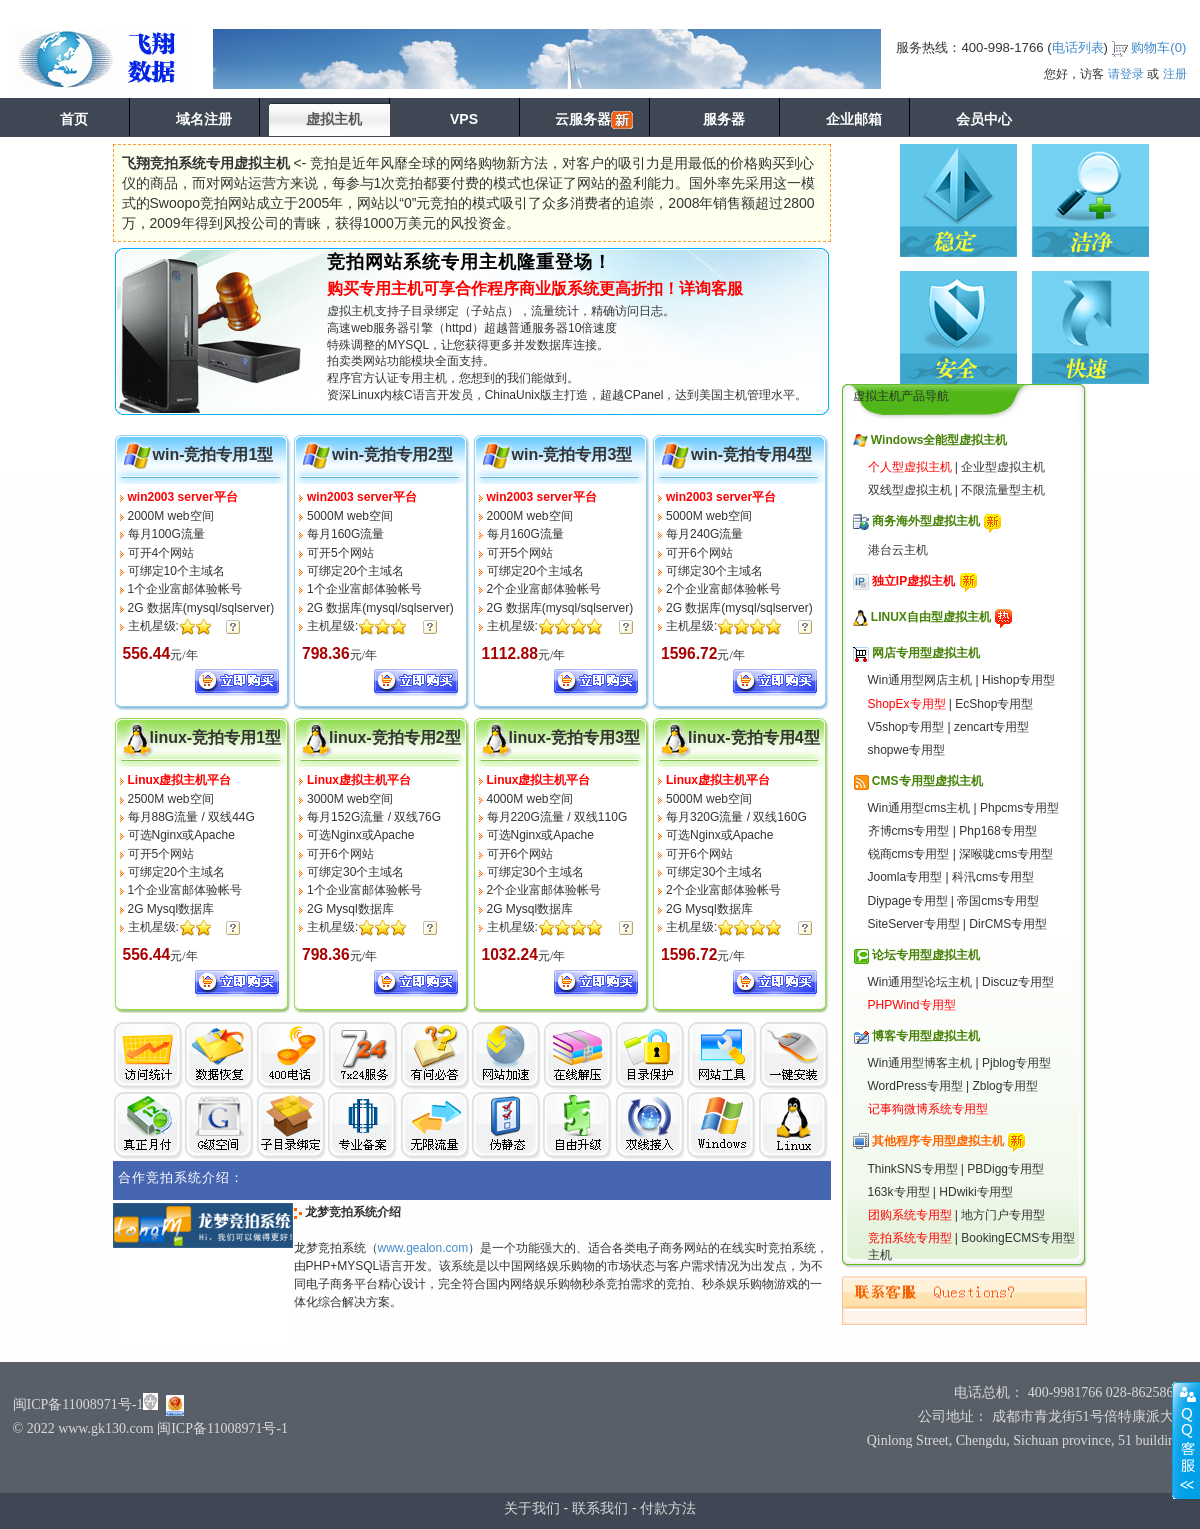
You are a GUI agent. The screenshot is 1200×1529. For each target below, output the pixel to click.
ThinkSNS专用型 (913, 1169)
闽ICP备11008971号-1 (78, 1404)
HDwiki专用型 (975, 1192)
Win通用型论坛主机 (920, 982)
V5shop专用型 (906, 727)
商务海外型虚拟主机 (926, 521)
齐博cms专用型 (909, 831)
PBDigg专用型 (1005, 1169)
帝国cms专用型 (998, 901)
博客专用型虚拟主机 (926, 1036)
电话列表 (1078, 47)
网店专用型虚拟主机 (926, 653)
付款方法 (668, 1508)
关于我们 (532, 1508)
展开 (1186, 1440)
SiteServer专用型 (914, 924)
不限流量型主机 (1003, 490)
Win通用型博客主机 (920, 1063)
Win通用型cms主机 (919, 808)
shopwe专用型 (906, 750)
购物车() (1158, 47)
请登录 (1126, 74)
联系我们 (600, 1508)
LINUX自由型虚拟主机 (931, 617)
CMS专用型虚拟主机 (927, 781)
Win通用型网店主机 (920, 680)
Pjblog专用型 (1016, 1063)
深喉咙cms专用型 (1006, 854)
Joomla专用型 (905, 877)
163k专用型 (899, 1192)
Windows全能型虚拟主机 (939, 440)
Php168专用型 (997, 831)
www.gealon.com (423, 1248)
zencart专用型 (991, 727)
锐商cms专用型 (909, 854)
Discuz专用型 (1018, 982)
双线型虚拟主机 (910, 490)
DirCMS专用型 (1008, 924)
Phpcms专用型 (1019, 808)
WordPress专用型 (915, 1086)
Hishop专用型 (1018, 680)
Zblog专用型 (1005, 1086)
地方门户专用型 (1003, 1215)
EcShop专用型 (994, 704)
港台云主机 (898, 550)
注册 (1175, 74)
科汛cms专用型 (993, 877)
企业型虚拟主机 (1003, 467)
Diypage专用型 (908, 901)
